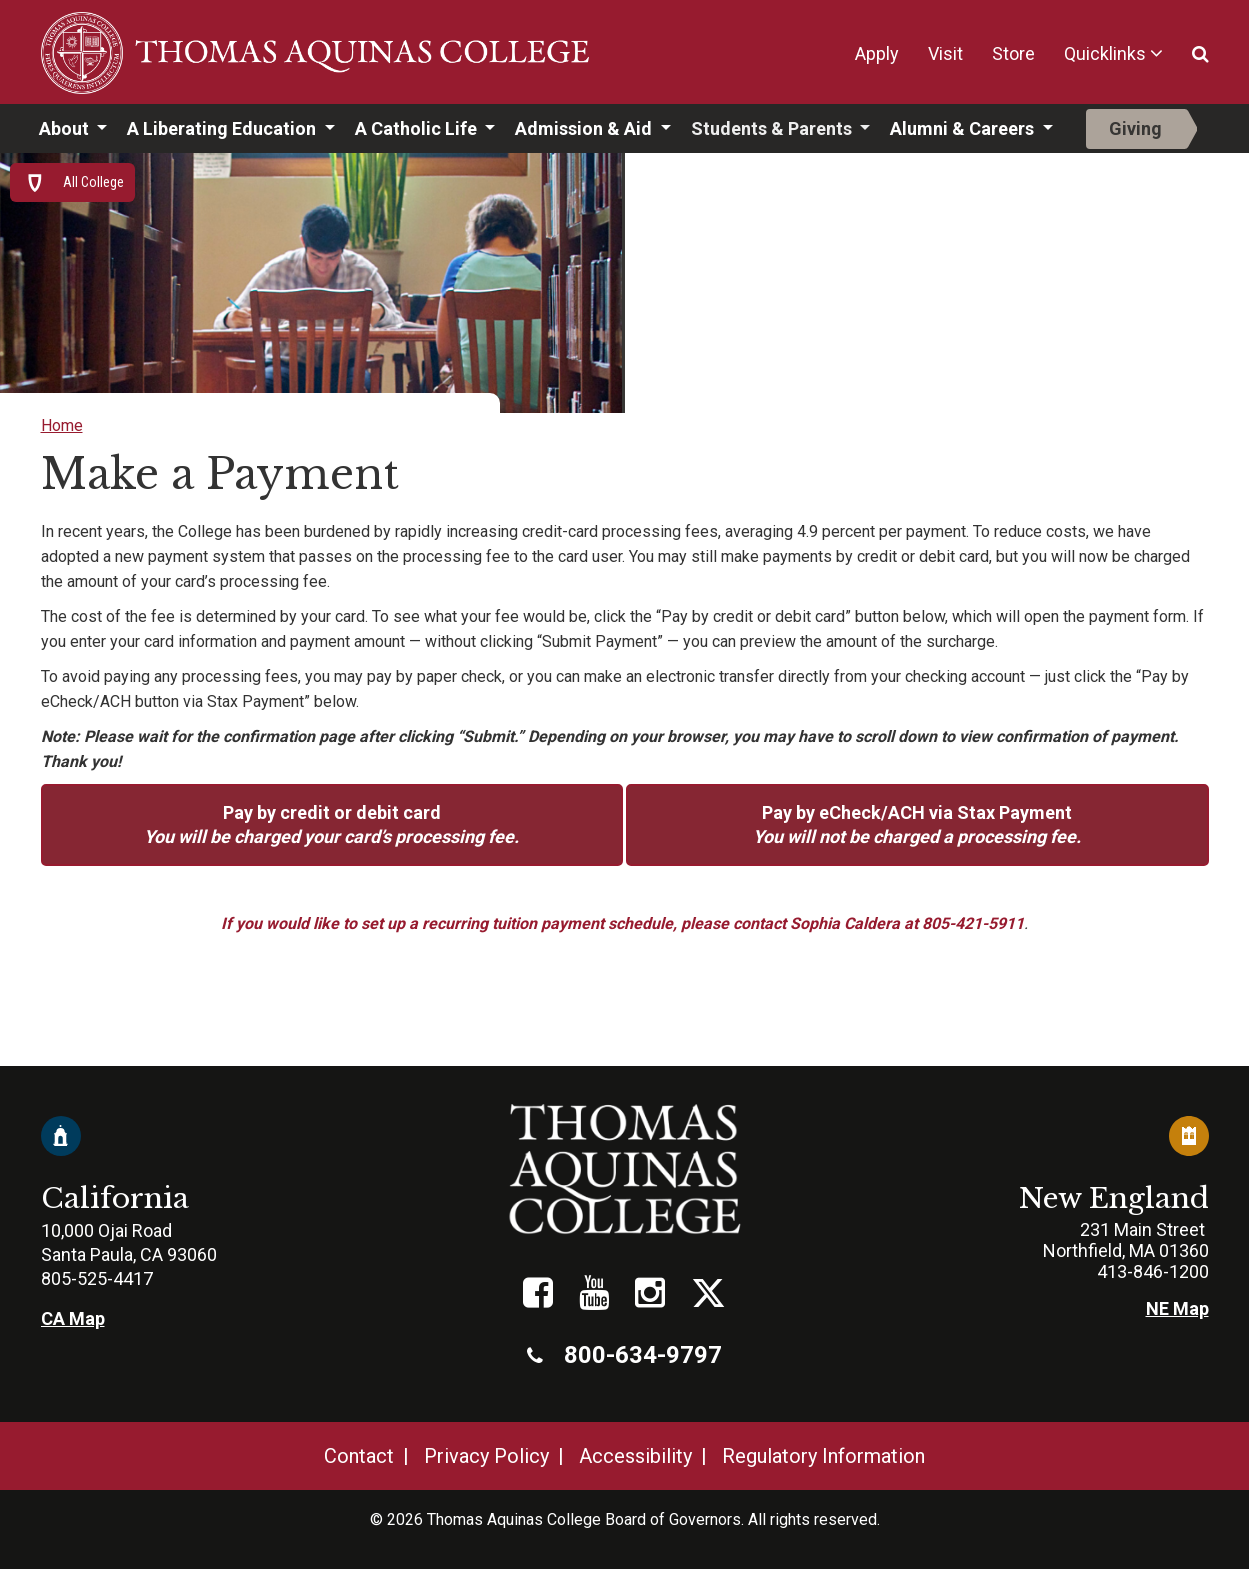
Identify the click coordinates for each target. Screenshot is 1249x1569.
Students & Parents (773, 128)
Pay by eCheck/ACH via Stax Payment (917, 824)
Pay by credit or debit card (331, 824)
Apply (877, 53)
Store (1013, 53)
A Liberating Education (223, 128)
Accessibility (635, 1456)
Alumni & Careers (964, 128)
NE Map (1177, 1308)
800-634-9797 (624, 1355)
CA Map (73, 1318)
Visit (945, 53)
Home (62, 425)
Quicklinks (1105, 53)
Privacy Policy (486, 1456)
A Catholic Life (418, 128)
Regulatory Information (823, 1456)
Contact (359, 1456)
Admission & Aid (585, 128)
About (66, 128)
